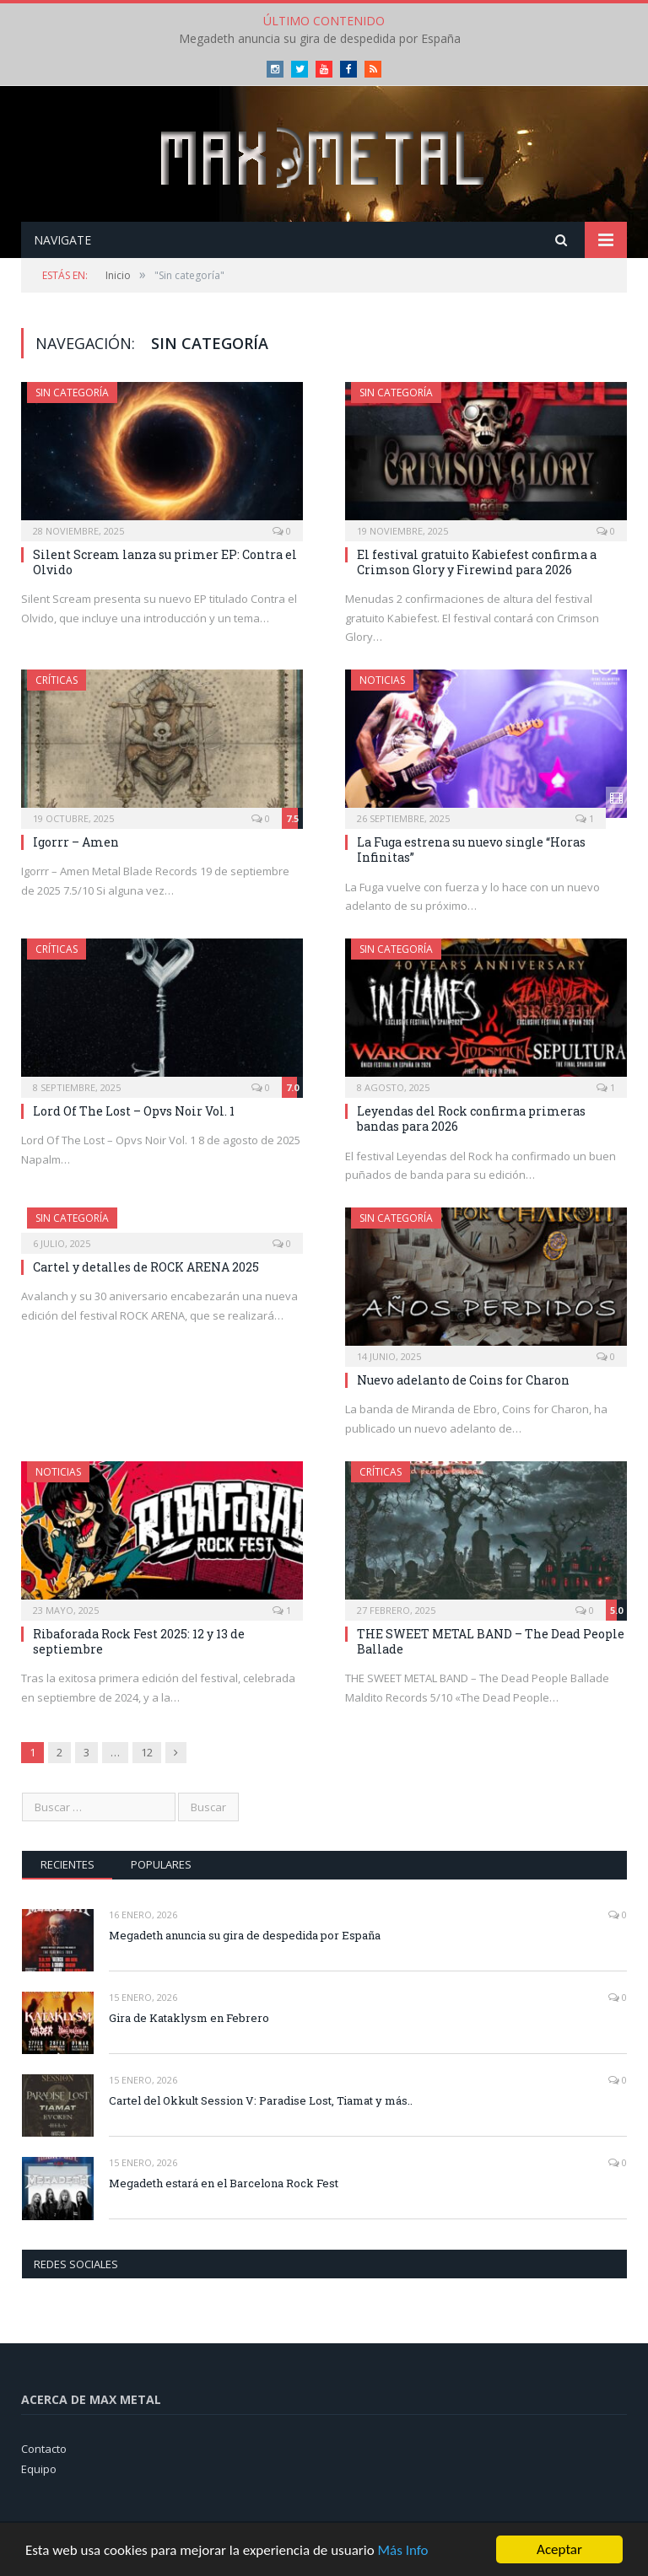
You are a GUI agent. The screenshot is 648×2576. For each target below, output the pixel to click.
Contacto (44, 2448)
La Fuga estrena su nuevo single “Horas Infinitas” (471, 849)
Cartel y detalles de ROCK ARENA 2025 (146, 1267)
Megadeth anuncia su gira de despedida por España (320, 38)
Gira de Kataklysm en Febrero (189, 2017)
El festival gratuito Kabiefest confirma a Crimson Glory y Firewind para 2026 (477, 562)
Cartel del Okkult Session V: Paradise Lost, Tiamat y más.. (261, 2100)
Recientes (67, 1864)
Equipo (39, 2469)
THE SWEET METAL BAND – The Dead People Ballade (490, 1641)
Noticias (382, 680)
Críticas (56, 680)
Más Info (402, 2550)
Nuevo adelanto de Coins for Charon (463, 1380)
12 (147, 1752)
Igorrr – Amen (76, 842)
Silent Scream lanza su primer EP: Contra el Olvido (165, 562)
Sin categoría (72, 392)
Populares (161, 1864)
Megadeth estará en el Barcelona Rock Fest (223, 2183)
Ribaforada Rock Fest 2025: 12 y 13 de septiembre (139, 1641)
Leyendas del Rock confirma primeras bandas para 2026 (471, 1118)
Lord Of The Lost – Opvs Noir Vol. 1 (134, 1111)
